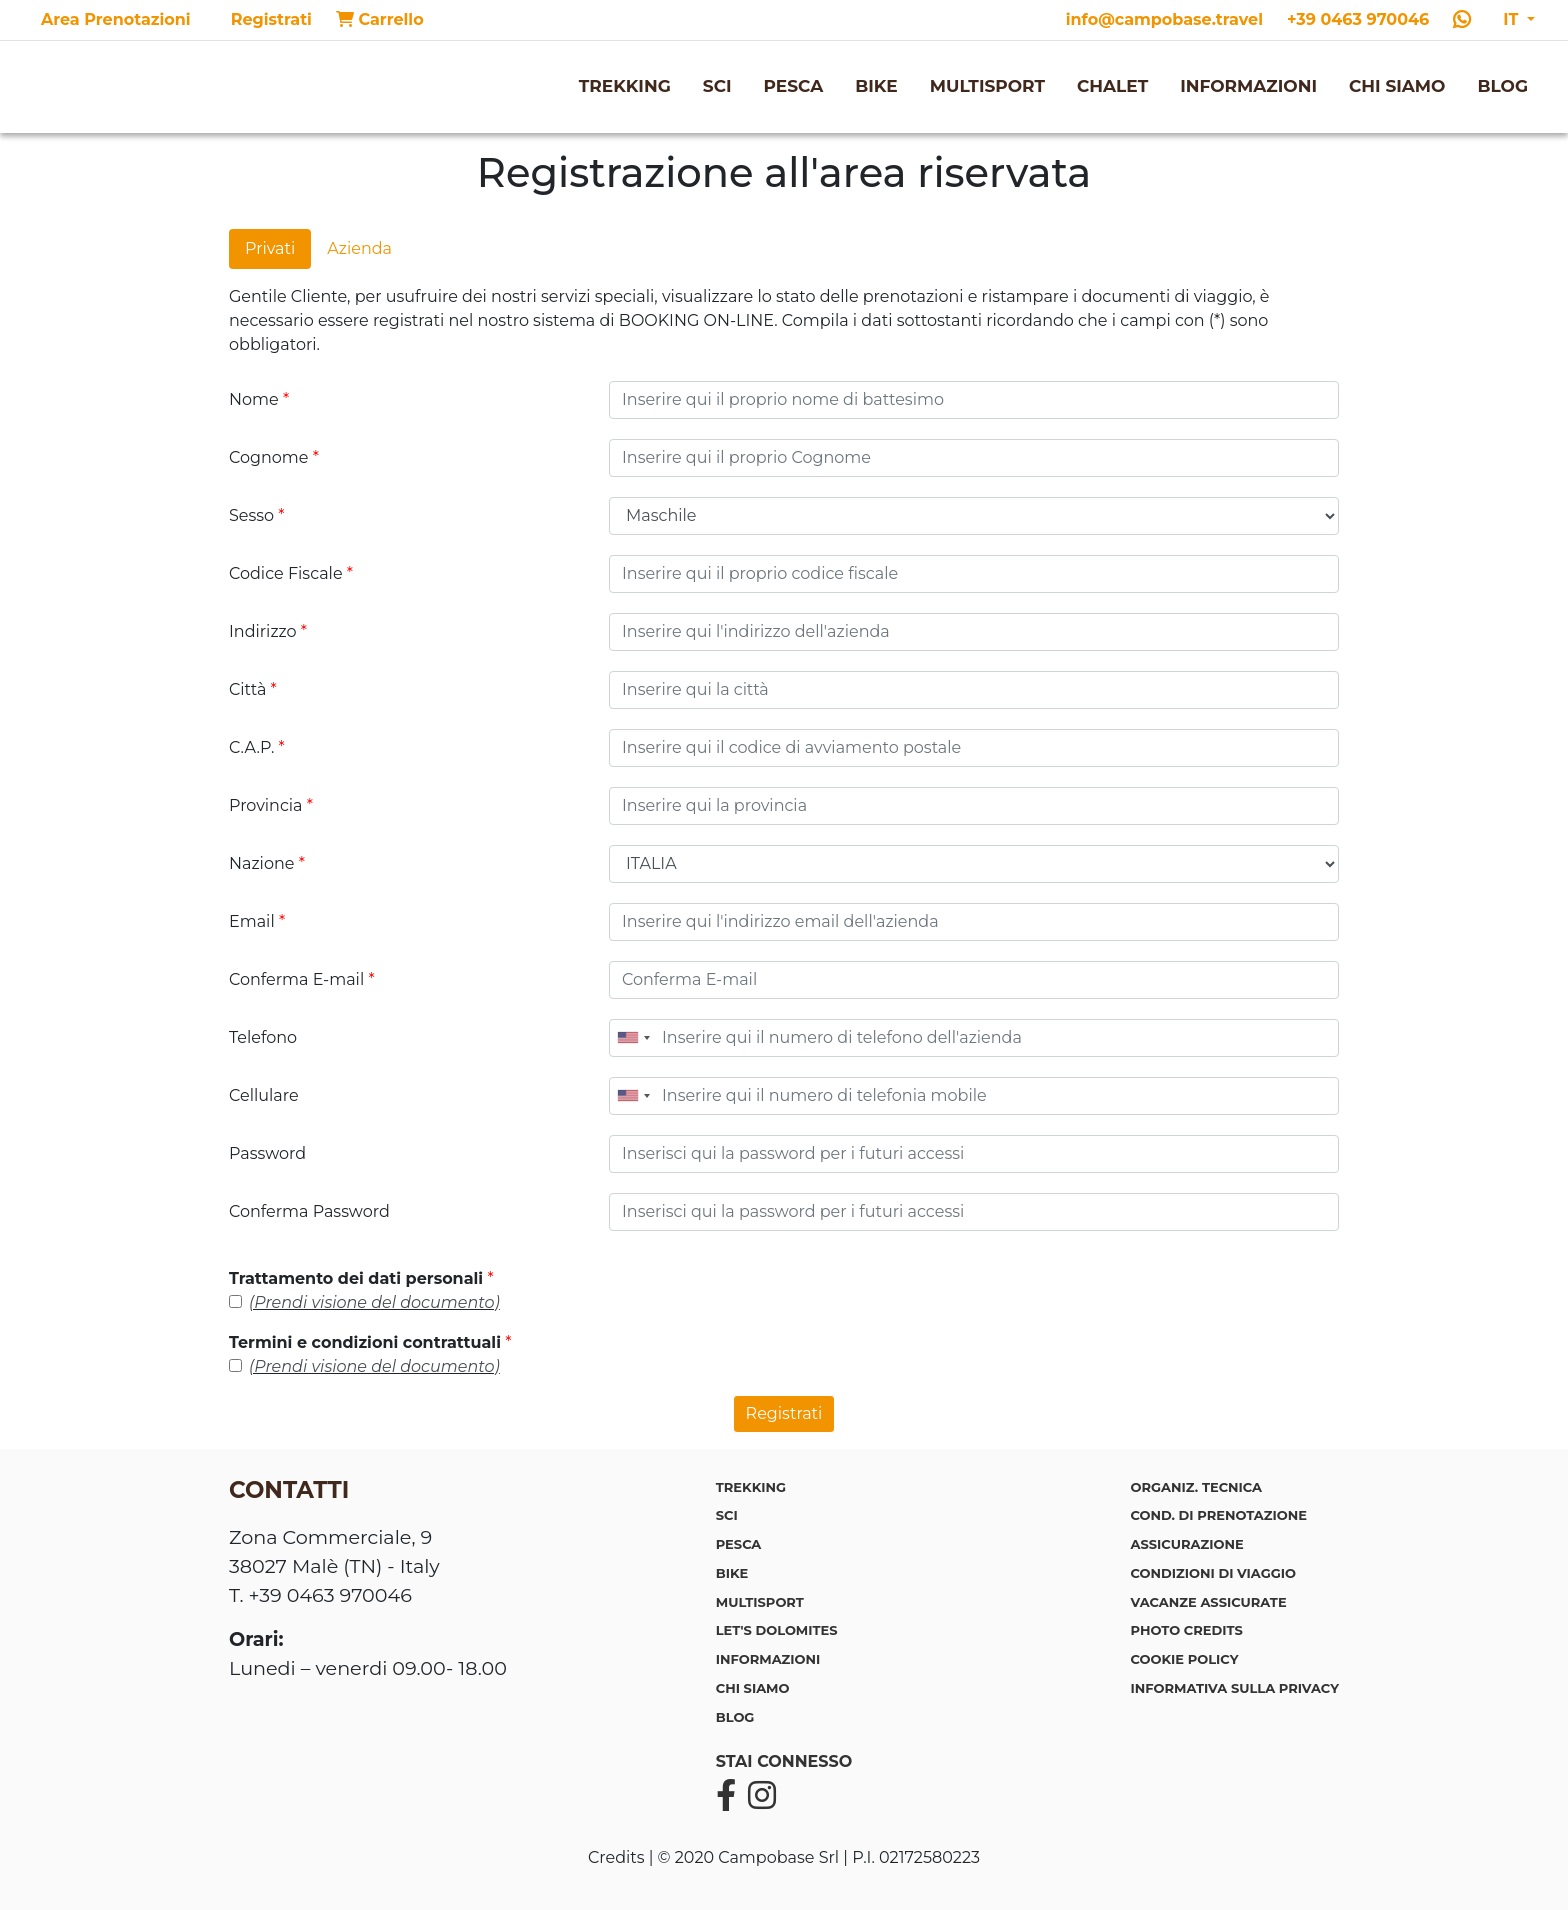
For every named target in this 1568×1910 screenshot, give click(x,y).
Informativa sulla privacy (1235, 1688)
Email (257, 921)
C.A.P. (257, 747)
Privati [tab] (270, 248)
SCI (717, 86)
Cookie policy (1185, 1659)
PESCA (794, 86)
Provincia (271, 805)
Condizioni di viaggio (1213, 1573)
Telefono (263, 1037)
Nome (259, 399)
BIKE (876, 86)
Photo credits (1187, 1630)
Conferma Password (309, 1211)
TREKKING (625, 86)
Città (253, 689)
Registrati (271, 19)
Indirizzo (268, 631)
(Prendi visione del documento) (374, 1302)
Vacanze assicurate (1209, 1602)
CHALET (1112, 86)
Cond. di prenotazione (1219, 1515)
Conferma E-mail (302, 979)
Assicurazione (1187, 1544)
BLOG (1502, 86)
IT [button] (1513, 19)
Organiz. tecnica (1196, 1487)
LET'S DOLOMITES (777, 1630)
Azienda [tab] (359, 248)
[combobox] (633, 1038)
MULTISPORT (987, 86)
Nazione (267, 863)
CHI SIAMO (1397, 86)
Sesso (257, 515)
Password (267, 1153)
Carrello (380, 19)
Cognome (274, 457)
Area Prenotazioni (116, 19)
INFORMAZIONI (1248, 86)
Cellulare (264, 1095)
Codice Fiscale (291, 573)
